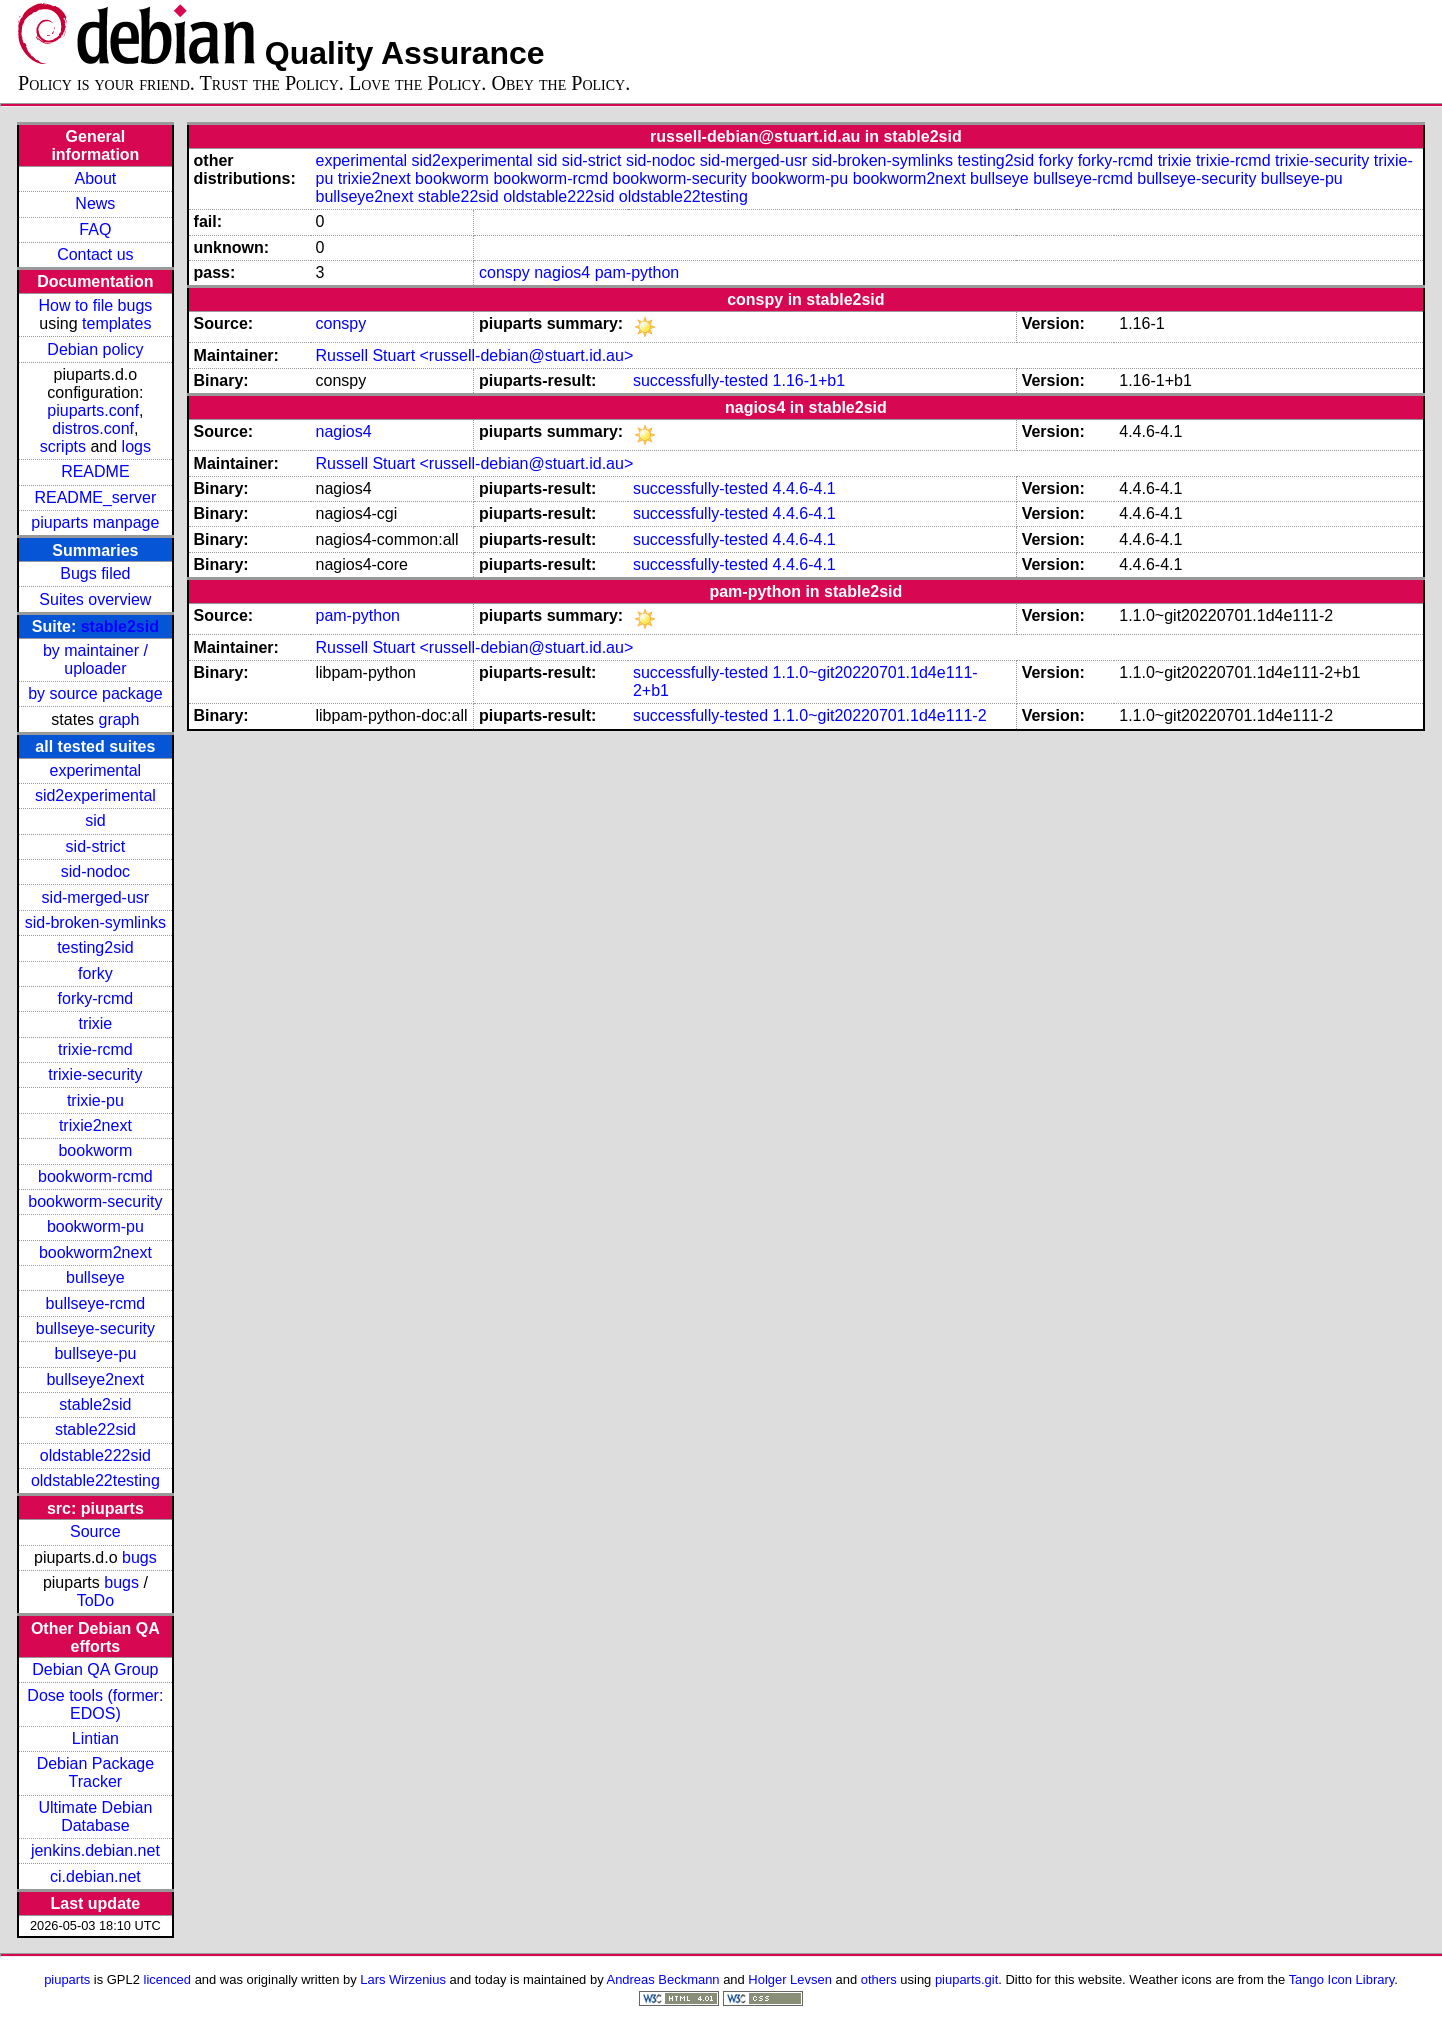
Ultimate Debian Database (95, 1816)
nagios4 (562, 272)
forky (95, 973)
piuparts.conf (93, 410)
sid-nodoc (95, 871)
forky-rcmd (96, 998)
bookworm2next (95, 1252)
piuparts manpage (95, 522)
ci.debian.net (95, 1876)
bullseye (95, 1277)
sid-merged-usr (96, 897)
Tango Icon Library (1342, 1979)
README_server (95, 497)
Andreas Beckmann (663, 1979)
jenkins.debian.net (95, 1850)
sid (95, 820)
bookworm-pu (95, 1226)
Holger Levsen (790, 1979)
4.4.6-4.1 (804, 488)
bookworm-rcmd (95, 1176)
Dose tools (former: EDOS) (95, 1704)
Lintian (95, 1738)
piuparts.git (966, 1979)
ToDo (95, 1600)
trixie (95, 1023)
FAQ (95, 229)
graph (118, 719)
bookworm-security (95, 1201)
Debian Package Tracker (95, 1772)
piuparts (67, 1979)
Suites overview (95, 599)
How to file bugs (95, 305)
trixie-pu (95, 1100)
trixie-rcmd (95, 1049)
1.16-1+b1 (809, 380)
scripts (63, 446)
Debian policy (95, 349)
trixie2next (95, 1125)
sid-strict (96, 846)
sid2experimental (95, 795)
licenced (168, 1979)
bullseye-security (95, 1328)
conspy (504, 272)
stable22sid (95, 1429)
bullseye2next (95, 1379)
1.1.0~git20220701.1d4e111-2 (880, 715)
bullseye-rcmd (96, 1303)
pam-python (637, 272)
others (879, 1979)
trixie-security (95, 1074)
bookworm (95, 1150)
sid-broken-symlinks (95, 922)
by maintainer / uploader (95, 659)
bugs (139, 1557)
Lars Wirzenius (403, 1979)
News (95, 203)
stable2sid (120, 626)
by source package (95, 693)
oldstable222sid (95, 1455)
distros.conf (93, 428)
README (95, 471)
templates (116, 323)
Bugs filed (95, 573)
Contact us (95, 254)
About (95, 178)
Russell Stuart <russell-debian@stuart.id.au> (474, 355)
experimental (96, 770)
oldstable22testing (95, 1480)
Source (95, 1531)
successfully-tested (700, 380)
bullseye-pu (95, 1353)
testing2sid (95, 947)
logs (136, 446)
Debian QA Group (95, 1669)
